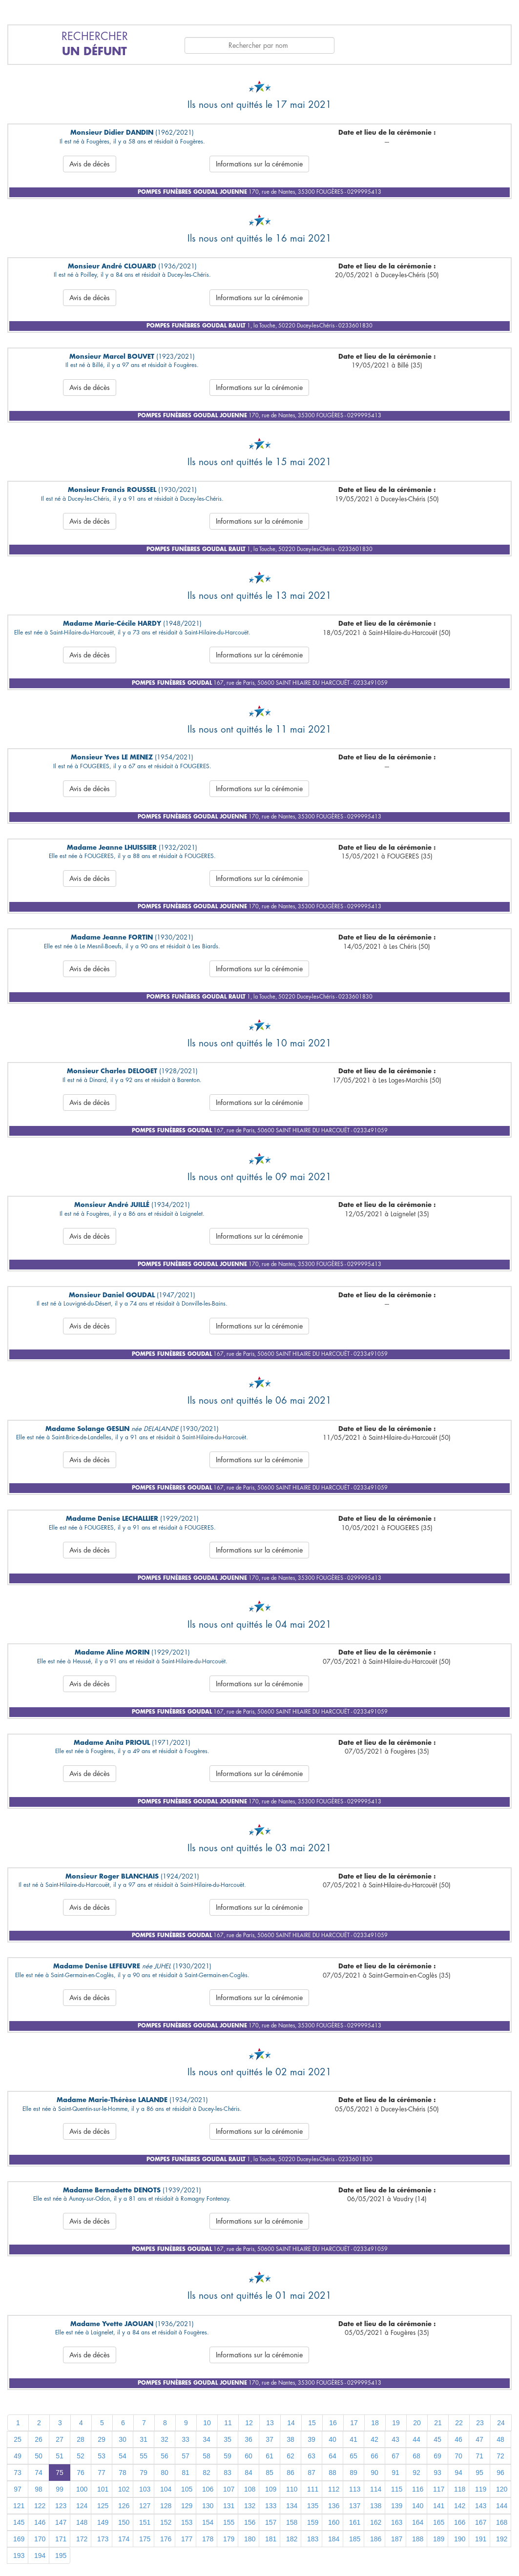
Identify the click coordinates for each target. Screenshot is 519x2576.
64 (332, 2456)
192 (501, 2539)
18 (375, 2423)
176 (165, 2539)
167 (480, 2522)
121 (18, 2506)
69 (437, 2456)
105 (186, 2489)
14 (291, 2423)
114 (375, 2489)
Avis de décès (89, 164)
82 (206, 2472)
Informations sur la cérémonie (259, 164)
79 (143, 2472)
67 (395, 2456)
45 (437, 2439)
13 (270, 2423)
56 (164, 2456)
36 (248, 2439)
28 (80, 2439)
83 (227, 2472)
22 (459, 2423)
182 (291, 2539)
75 (59, 2472)
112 (333, 2489)
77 (101, 2472)
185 (354, 2539)
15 (312, 2423)
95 (479, 2472)
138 (375, 2506)
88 (332, 2472)
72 (500, 2456)
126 (123, 2506)
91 (395, 2472)
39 (311, 2439)
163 (396, 2522)
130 (207, 2506)
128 (165, 2506)
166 (459, 2522)
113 (354, 2489)
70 (458, 2456)
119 (480, 2489)
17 (354, 2423)
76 (80, 2472)
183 (312, 2539)
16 (333, 2423)
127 (144, 2506)
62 (290, 2456)
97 (17, 2489)
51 (59, 2456)
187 (396, 2539)
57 (185, 2456)
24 (501, 2423)
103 (144, 2489)
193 (18, 2555)
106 (207, 2489)
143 (480, 2506)
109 (270, 2489)
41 (353, 2439)
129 (186, 2506)
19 (396, 2423)
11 (228, 2423)
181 (270, 2539)
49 (17, 2456)
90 (374, 2472)
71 (479, 2456)
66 (374, 2456)
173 (102, 2539)
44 (416, 2439)
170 (39, 2539)
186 (375, 2539)
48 (500, 2439)
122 (39, 2506)
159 (312, 2522)
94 (458, 2472)
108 (249, 2489)
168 (501, 2522)
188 (417, 2539)
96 (500, 2472)
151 (144, 2522)
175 (144, 2539)
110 (291, 2489)
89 (353, 2472)
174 (123, 2539)
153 (186, 2522)
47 (479, 2439)
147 (60, 2522)
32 (164, 2439)
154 (207, 2522)
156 (249, 2522)
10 (207, 2423)
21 (438, 2423)
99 (59, 2489)
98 (38, 2489)
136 (333, 2506)
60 (248, 2456)
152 (165, 2522)
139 (396, 2506)
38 (290, 2439)
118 (459, 2489)
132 (249, 2506)
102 (123, 2489)
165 (438, 2522)
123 (60, 2506)
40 (332, 2439)
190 (459, 2539)
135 (312, 2506)
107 (228, 2489)
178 (207, 2539)
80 (164, 2472)
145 (18, 2522)
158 (291, 2522)
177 (186, 2539)
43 (395, 2439)
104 (165, 2489)
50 (38, 2456)
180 (249, 2539)
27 (59, 2439)
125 (102, 2506)
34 (206, 2439)
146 (39, 2522)
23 (480, 2423)
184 (333, 2539)
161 (354, 2522)
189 (438, 2539)
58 (206, 2456)
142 (459, 2506)
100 (81, 2489)
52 (80, 2456)
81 (185, 2472)
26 (38, 2439)
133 (270, 2506)
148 (81, 2522)
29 (101, 2439)
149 (102, 2522)
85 (269, 2472)
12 (249, 2423)
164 (417, 2522)
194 (39, 2555)
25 (17, 2439)
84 (248, 2472)
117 (438, 2489)
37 (269, 2439)
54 (122, 2456)
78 (122, 2472)
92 (416, 2472)
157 (270, 2522)
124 (81, 2506)
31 (143, 2439)
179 (228, 2539)
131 (228, 2506)
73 (17, 2472)
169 (18, 2539)
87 (311, 2472)
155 (228, 2522)
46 (458, 2439)
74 (38, 2472)
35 (227, 2439)
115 (396, 2489)
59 (227, 2456)
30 (122, 2439)
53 (101, 2456)
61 (269, 2456)
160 (333, 2522)
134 (291, 2506)
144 (501, 2506)
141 (438, 2506)
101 (102, 2489)
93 (437, 2472)
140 (417, 2506)
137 (354, 2506)
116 (417, 2489)
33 (185, 2439)
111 (312, 2489)
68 (416, 2456)
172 (81, 2539)
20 (417, 2423)
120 (501, 2489)
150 (123, 2522)
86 (290, 2472)
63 (311, 2456)
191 (480, 2539)
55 (143, 2456)
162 (375, 2522)
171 (60, 2539)
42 (374, 2439)
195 (60, 2555)
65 (353, 2456)
